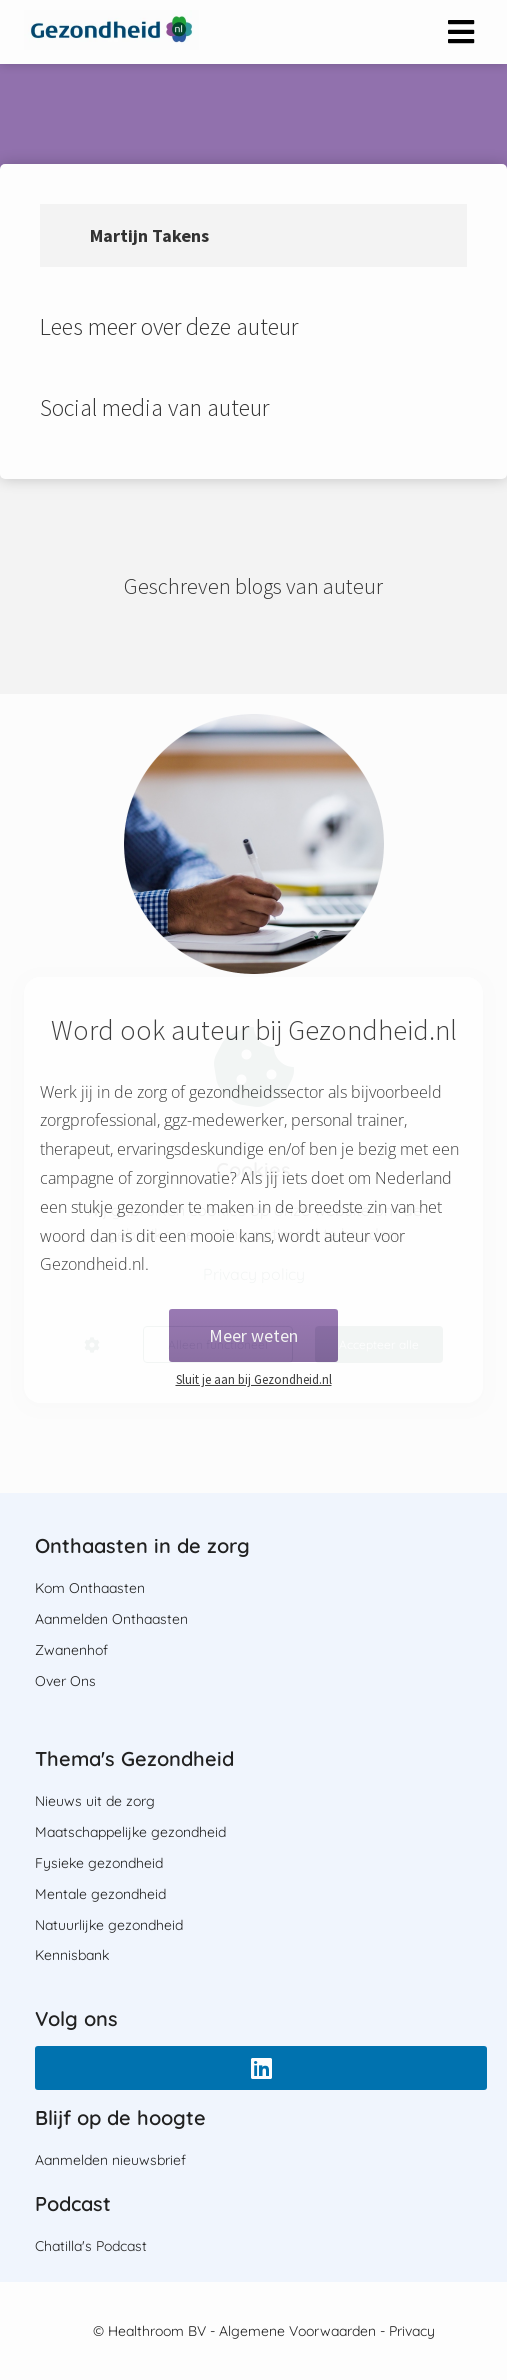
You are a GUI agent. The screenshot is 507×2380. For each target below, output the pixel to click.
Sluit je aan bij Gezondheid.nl (254, 1379)
